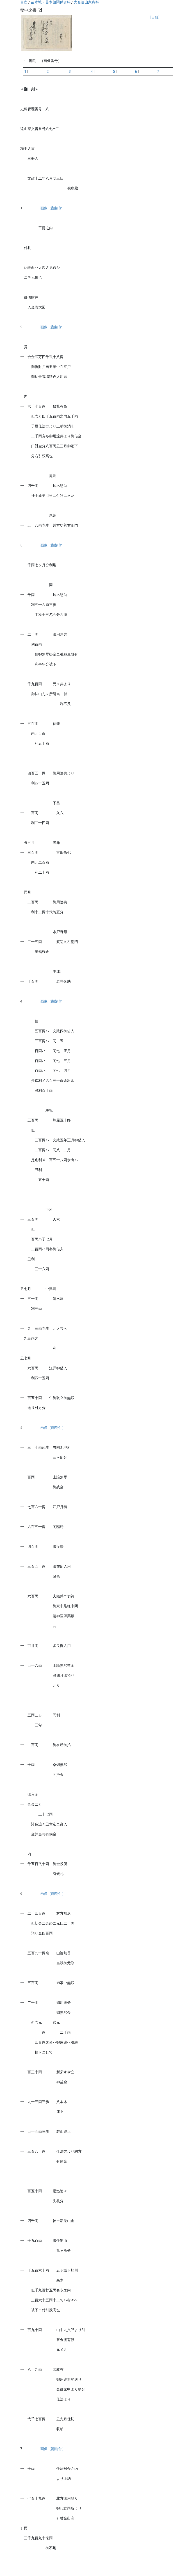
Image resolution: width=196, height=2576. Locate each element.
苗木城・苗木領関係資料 (51, 2)
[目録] (154, 17)
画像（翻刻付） (53, 208)
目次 (23, 2)
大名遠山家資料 (86, 2)
